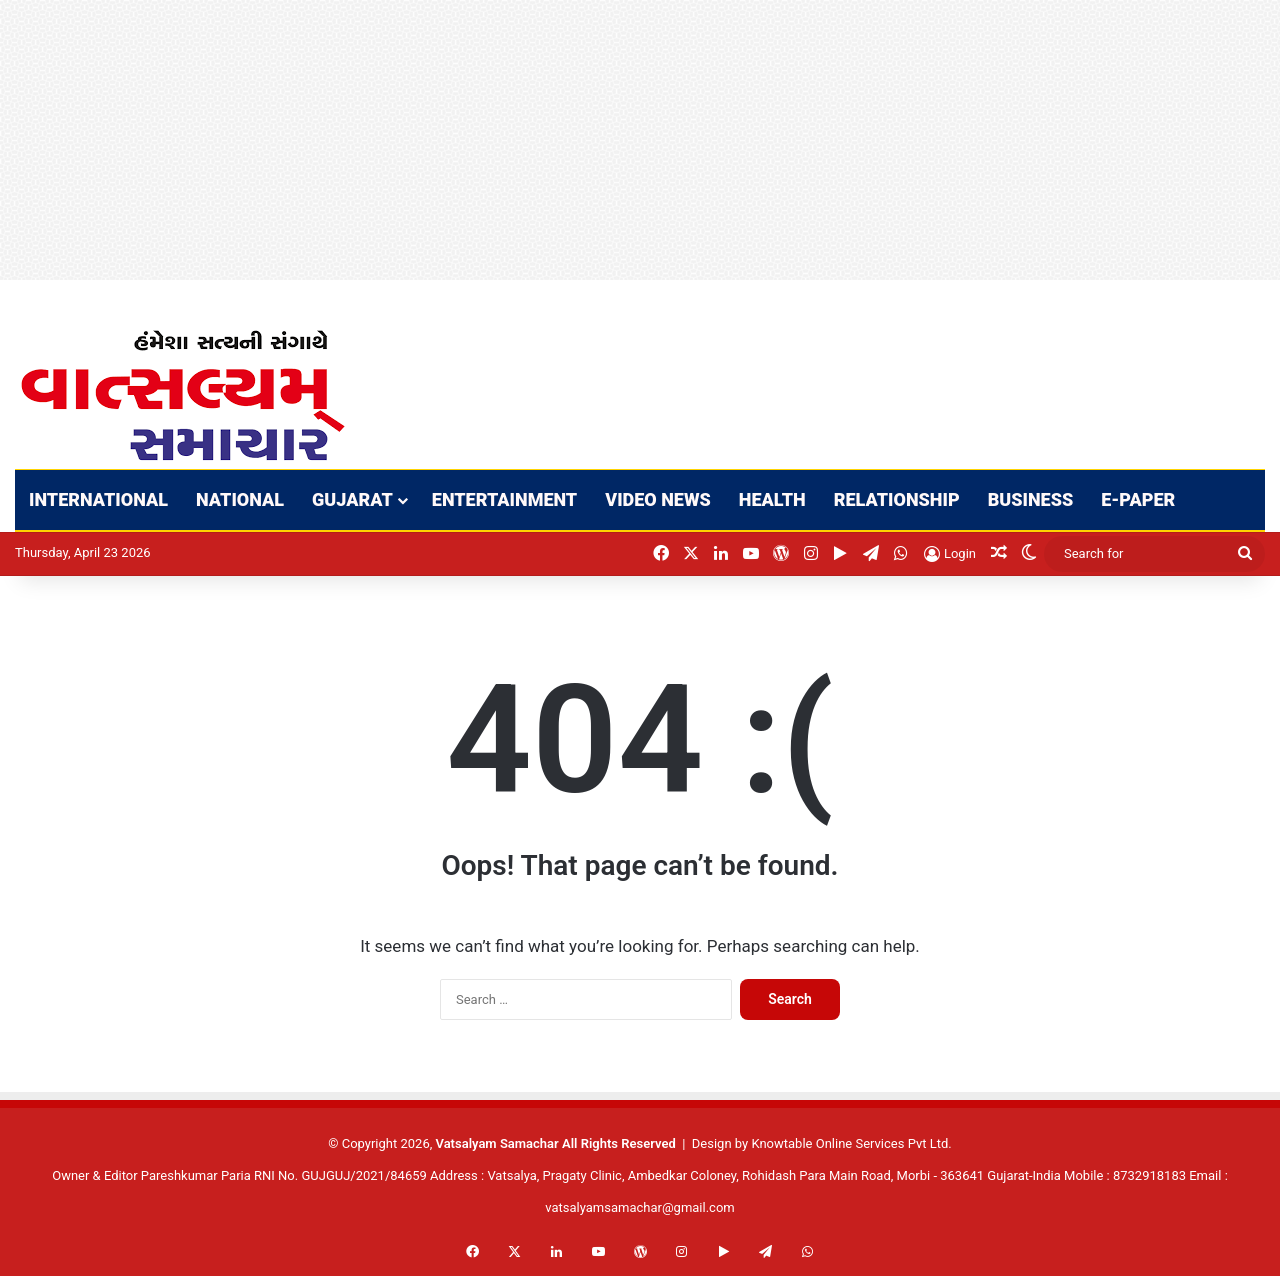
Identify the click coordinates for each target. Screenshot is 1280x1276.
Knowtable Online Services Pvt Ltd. (851, 1143)
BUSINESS (1031, 499)
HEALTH (772, 499)
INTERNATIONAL (98, 499)
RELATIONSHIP (897, 499)
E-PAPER (1138, 499)
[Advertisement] (600, 140)
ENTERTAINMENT (504, 499)
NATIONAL (240, 499)
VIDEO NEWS (658, 499)
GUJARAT (352, 499)
